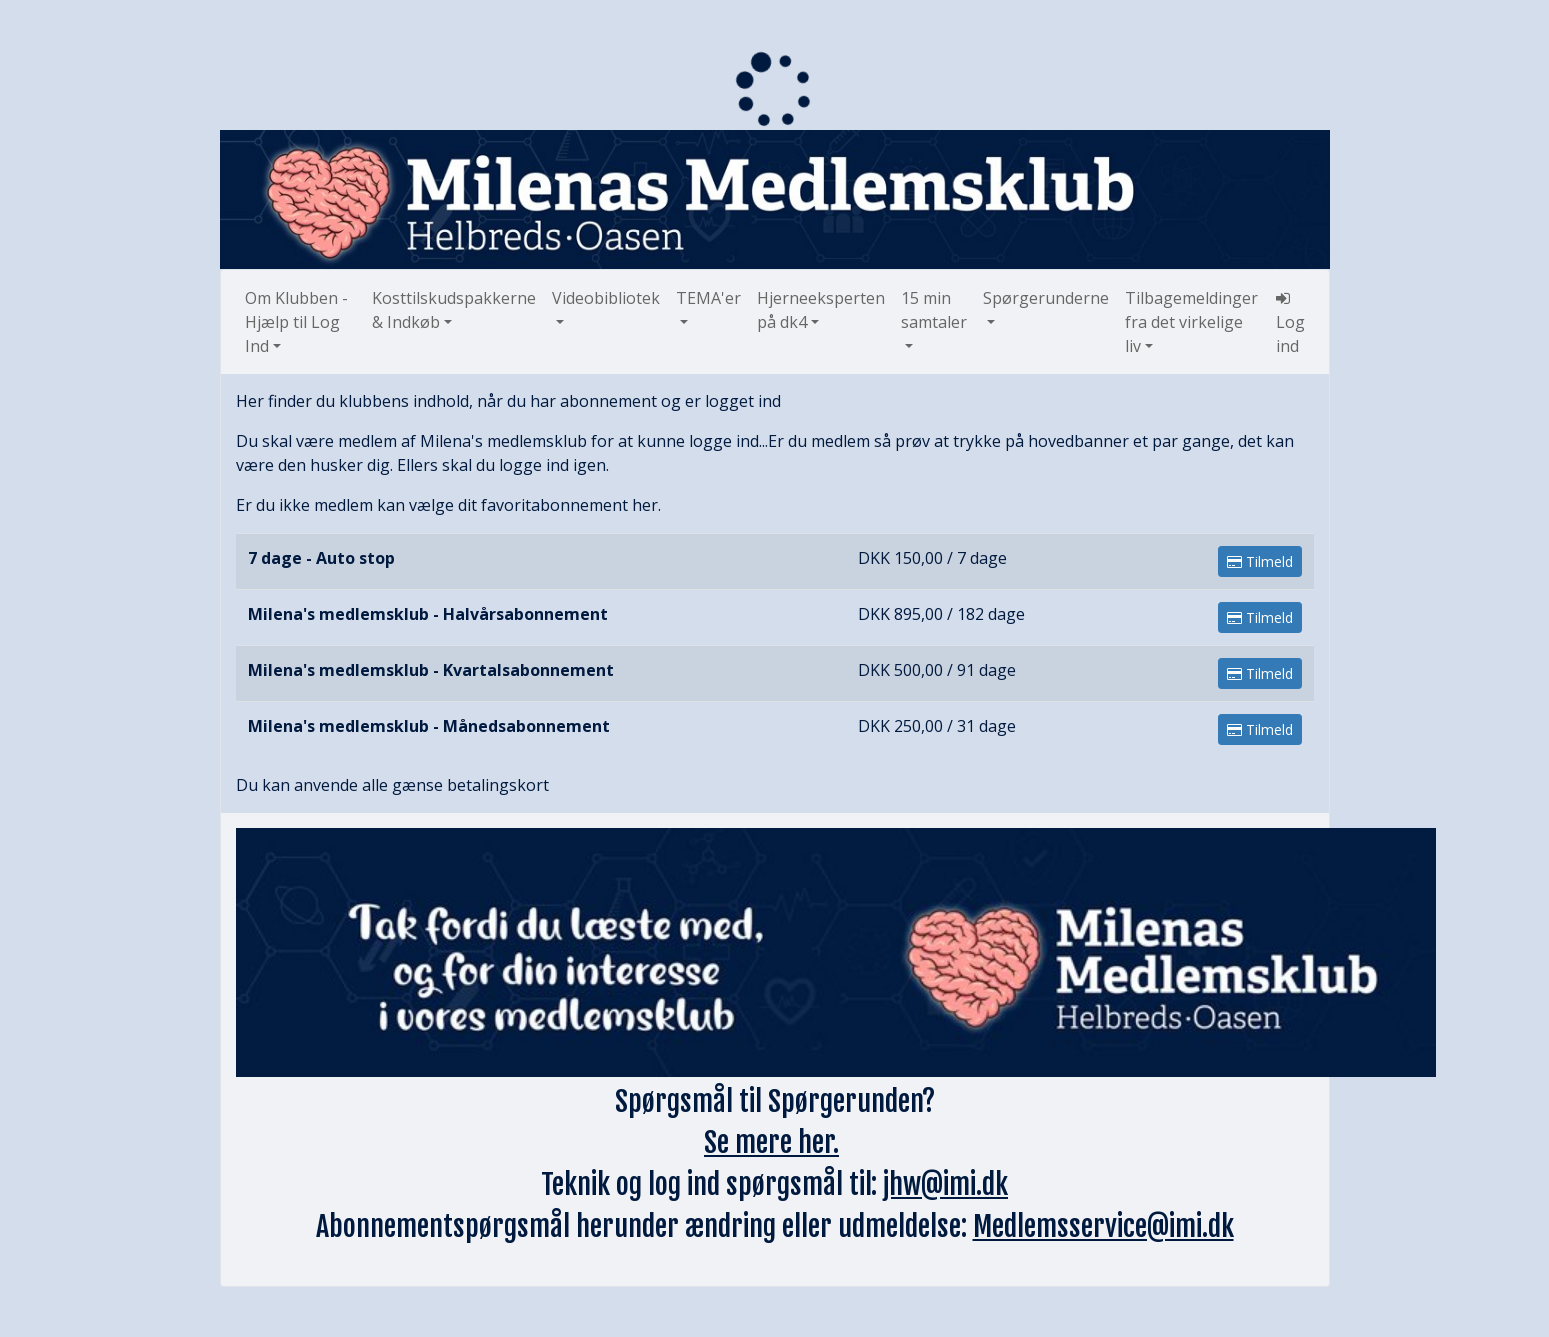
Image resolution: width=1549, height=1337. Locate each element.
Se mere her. (771, 1142)
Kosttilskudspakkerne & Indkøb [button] (454, 310)
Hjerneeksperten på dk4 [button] (821, 310)
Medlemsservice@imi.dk (1103, 1226)
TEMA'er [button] (708, 298)
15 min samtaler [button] (934, 310)
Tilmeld (1260, 561)
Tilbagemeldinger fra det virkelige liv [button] (1191, 322)
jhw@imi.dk (945, 1184)
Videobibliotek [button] (606, 298)
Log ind (1290, 323)
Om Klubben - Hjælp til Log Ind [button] (296, 322)
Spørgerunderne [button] (1046, 298)
